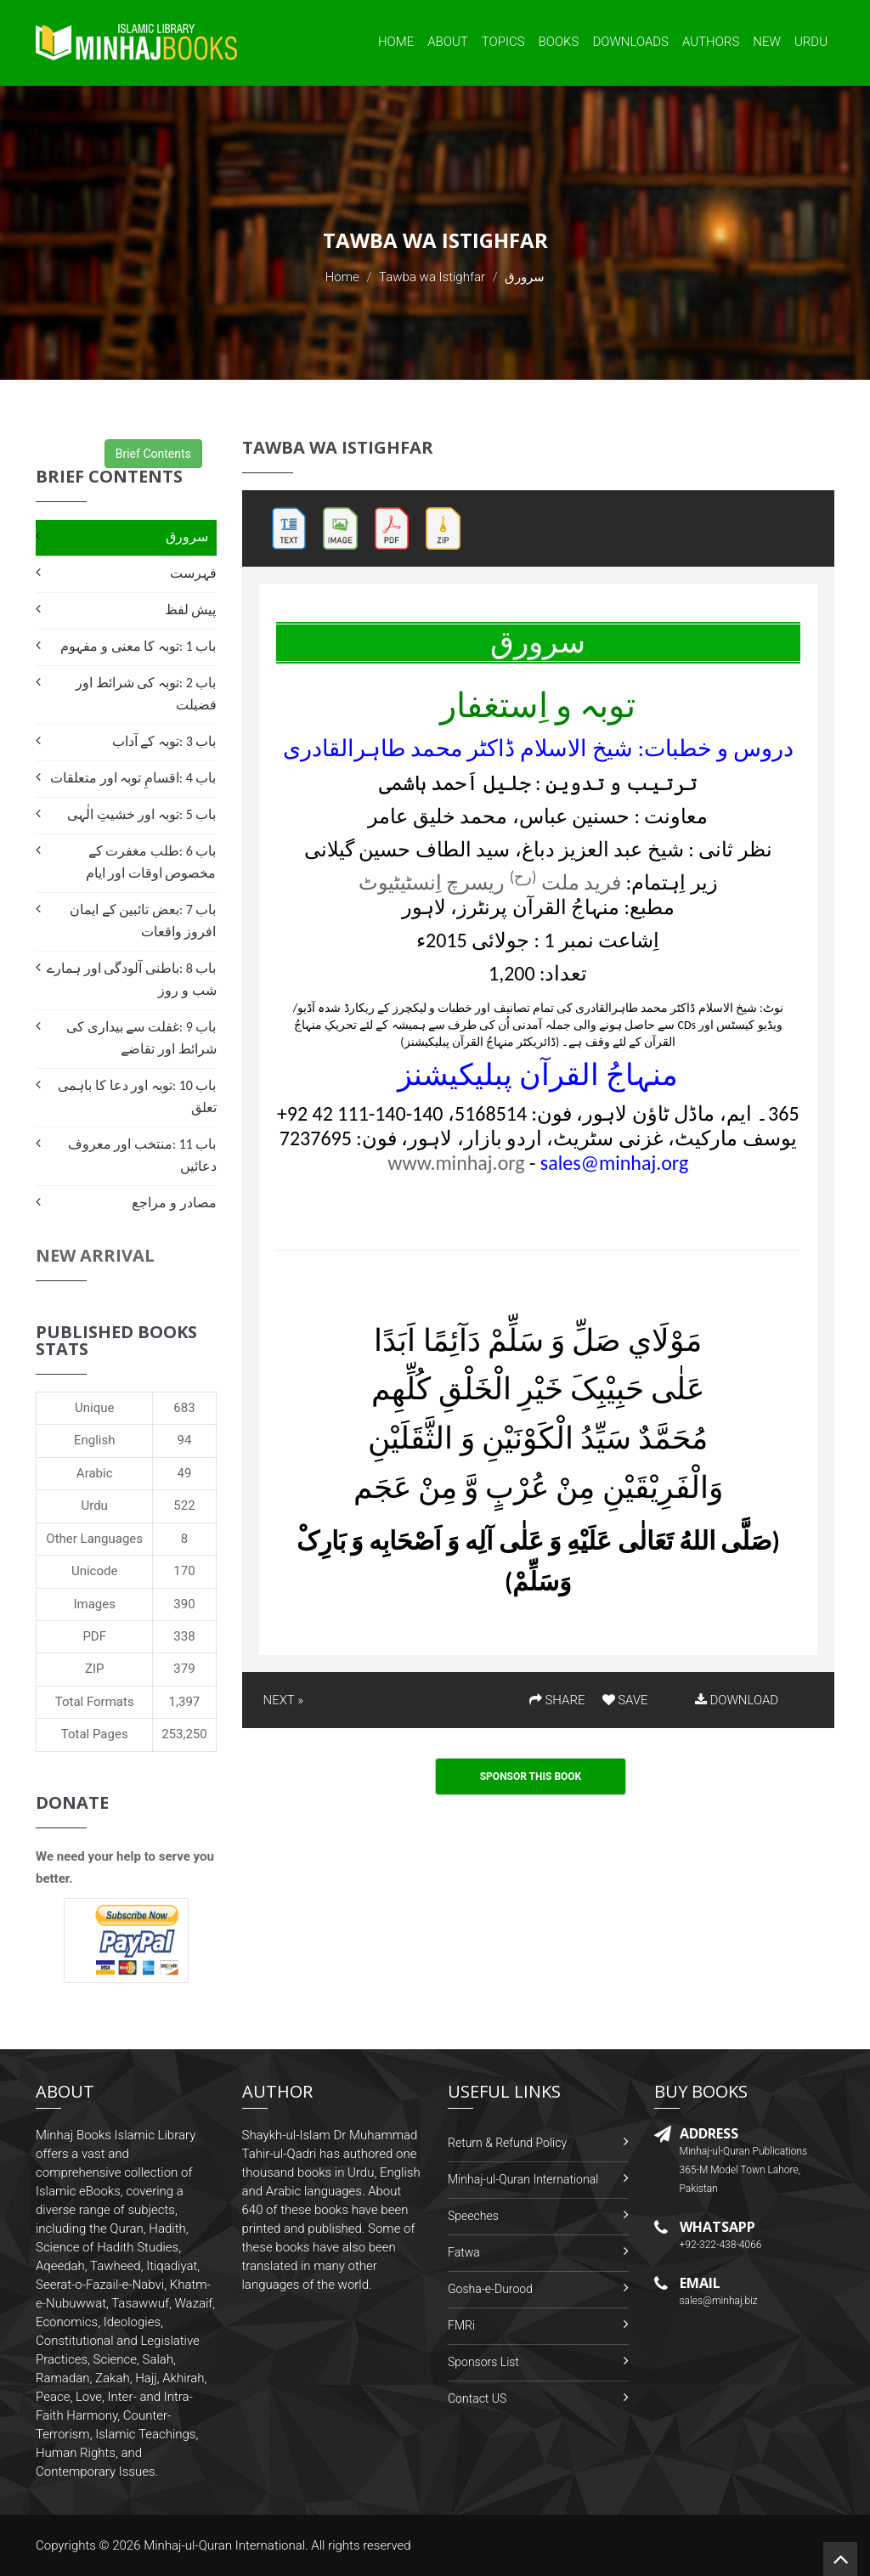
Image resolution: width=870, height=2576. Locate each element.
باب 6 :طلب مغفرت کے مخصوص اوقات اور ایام (151, 862)
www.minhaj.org (455, 1162)
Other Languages (94, 1538)
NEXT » (283, 1700)
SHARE (557, 1700)
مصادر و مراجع (174, 1203)
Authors (710, 41)
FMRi (461, 2325)
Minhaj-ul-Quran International (523, 2179)
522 (184, 1505)
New (767, 41)
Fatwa (464, 2252)
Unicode (94, 1571)
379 (184, 1668)
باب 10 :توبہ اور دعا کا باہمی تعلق (137, 1096)
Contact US (477, 2398)
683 (184, 1407)
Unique (94, 1407)
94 (185, 1440)
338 (184, 1636)
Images (94, 1604)
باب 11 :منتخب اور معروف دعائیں (142, 1155)
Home (396, 41)
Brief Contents (153, 453)
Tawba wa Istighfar (432, 277)
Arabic (94, 1473)
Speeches (473, 2216)
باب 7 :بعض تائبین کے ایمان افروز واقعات (143, 920)
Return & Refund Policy (507, 2142)
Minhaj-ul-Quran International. (226, 2545)
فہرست (193, 573)
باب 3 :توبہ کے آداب (164, 741)
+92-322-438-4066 (721, 2245)
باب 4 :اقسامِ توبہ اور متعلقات (133, 778)
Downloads (630, 41)
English (95, 1440)
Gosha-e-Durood (490, 2289)
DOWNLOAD (736, 1700)
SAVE (625, 1700)
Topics (503, 41)
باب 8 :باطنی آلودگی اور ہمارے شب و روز (131, 979)
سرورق (187, 536)
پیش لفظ (191, 610)
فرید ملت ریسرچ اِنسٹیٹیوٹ (490, 882)
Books (559, 41)
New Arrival (95, 1255)
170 (184, 1571)
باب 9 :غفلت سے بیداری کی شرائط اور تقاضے (141, 1038)
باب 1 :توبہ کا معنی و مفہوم (138, 646)
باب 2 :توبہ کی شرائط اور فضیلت (146, 694)
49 (185, 1473)
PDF (94, 1636)
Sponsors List (483, 2362)
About (447, 41)
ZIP (95, 1668)
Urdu (811, 41)
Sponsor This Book (531, 1776)
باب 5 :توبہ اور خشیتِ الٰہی (141, 814)
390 (184, 1604)
